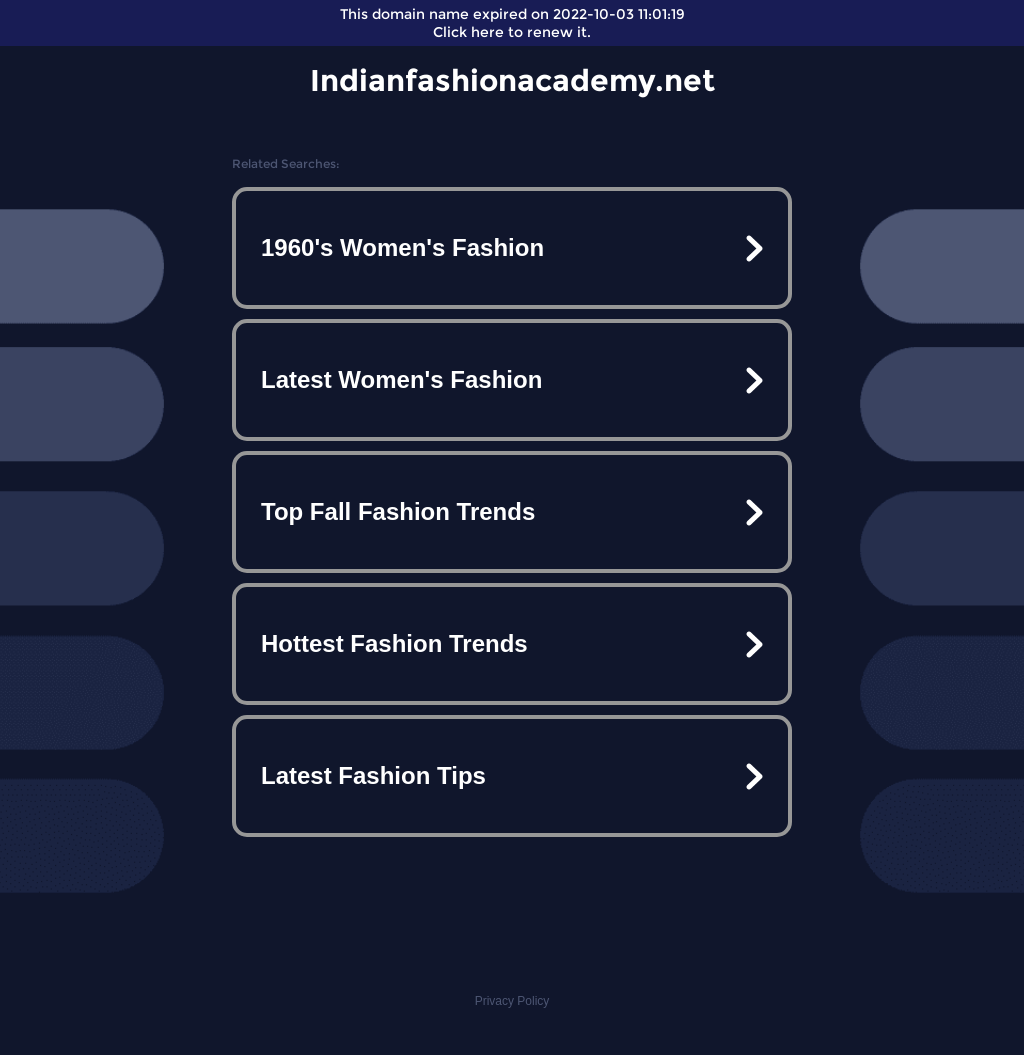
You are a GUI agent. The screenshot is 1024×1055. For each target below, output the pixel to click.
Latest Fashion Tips (373, 775)
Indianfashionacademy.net (512, 80)
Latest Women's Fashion (401, 379)
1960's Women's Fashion (402, 247)
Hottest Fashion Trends (394, 643)
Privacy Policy (512, 1001)
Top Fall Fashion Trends (398, 511)
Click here (468, 32)
